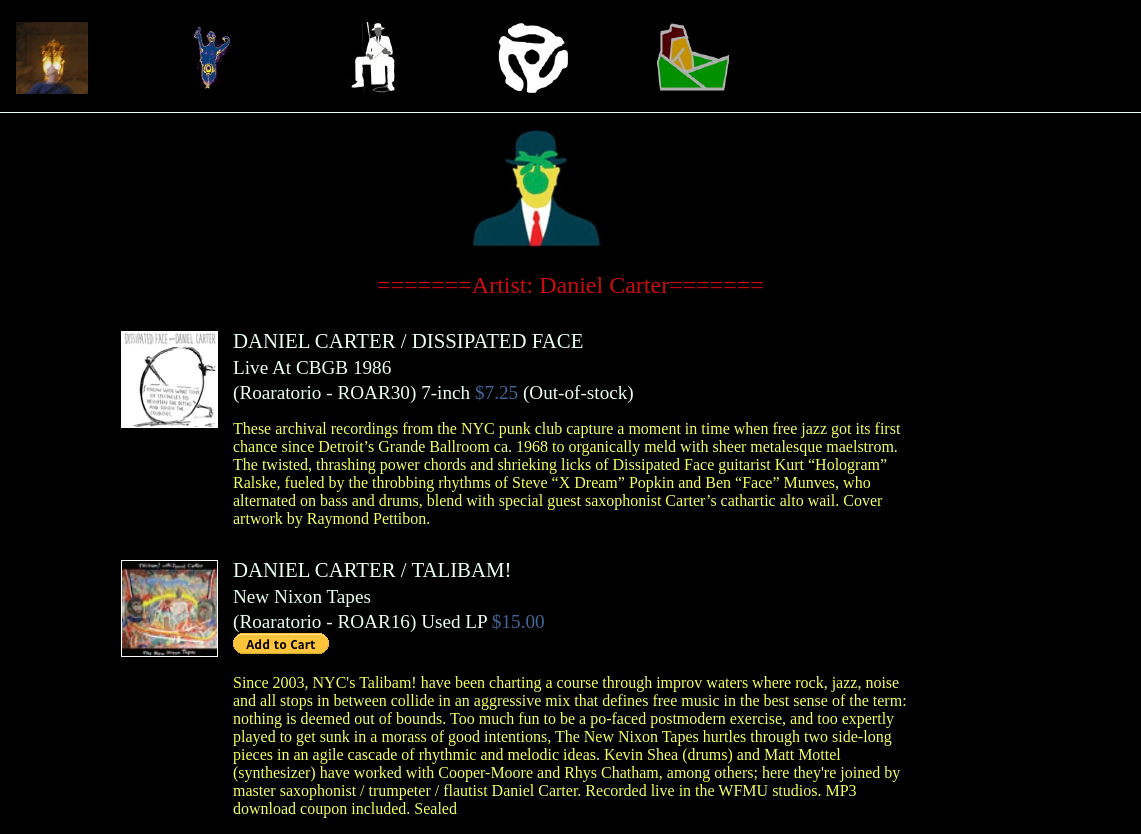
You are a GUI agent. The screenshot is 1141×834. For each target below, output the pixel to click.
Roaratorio (280, 392)
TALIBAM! (461, 569)
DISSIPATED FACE (498, 340)
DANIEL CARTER (314, 340)
